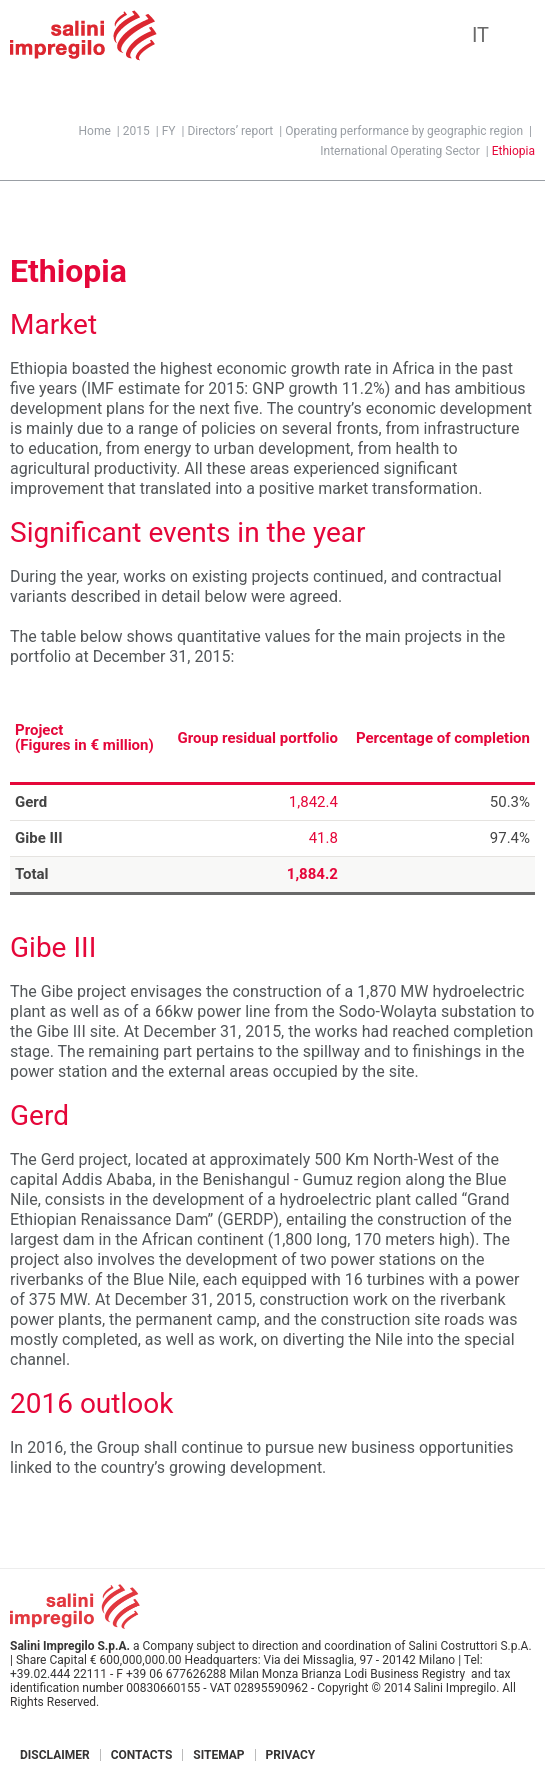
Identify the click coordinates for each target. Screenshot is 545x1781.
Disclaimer (55, 1755)
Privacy (291, 1755)
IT (480, 35)
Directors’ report (230, 131)
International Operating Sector (400, 151)
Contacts (142, 1755)
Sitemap (218, 1755)
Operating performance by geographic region (404, 131)
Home (95, 131)
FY (169, 131)
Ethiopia (513, 151)
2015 (136, 131)
